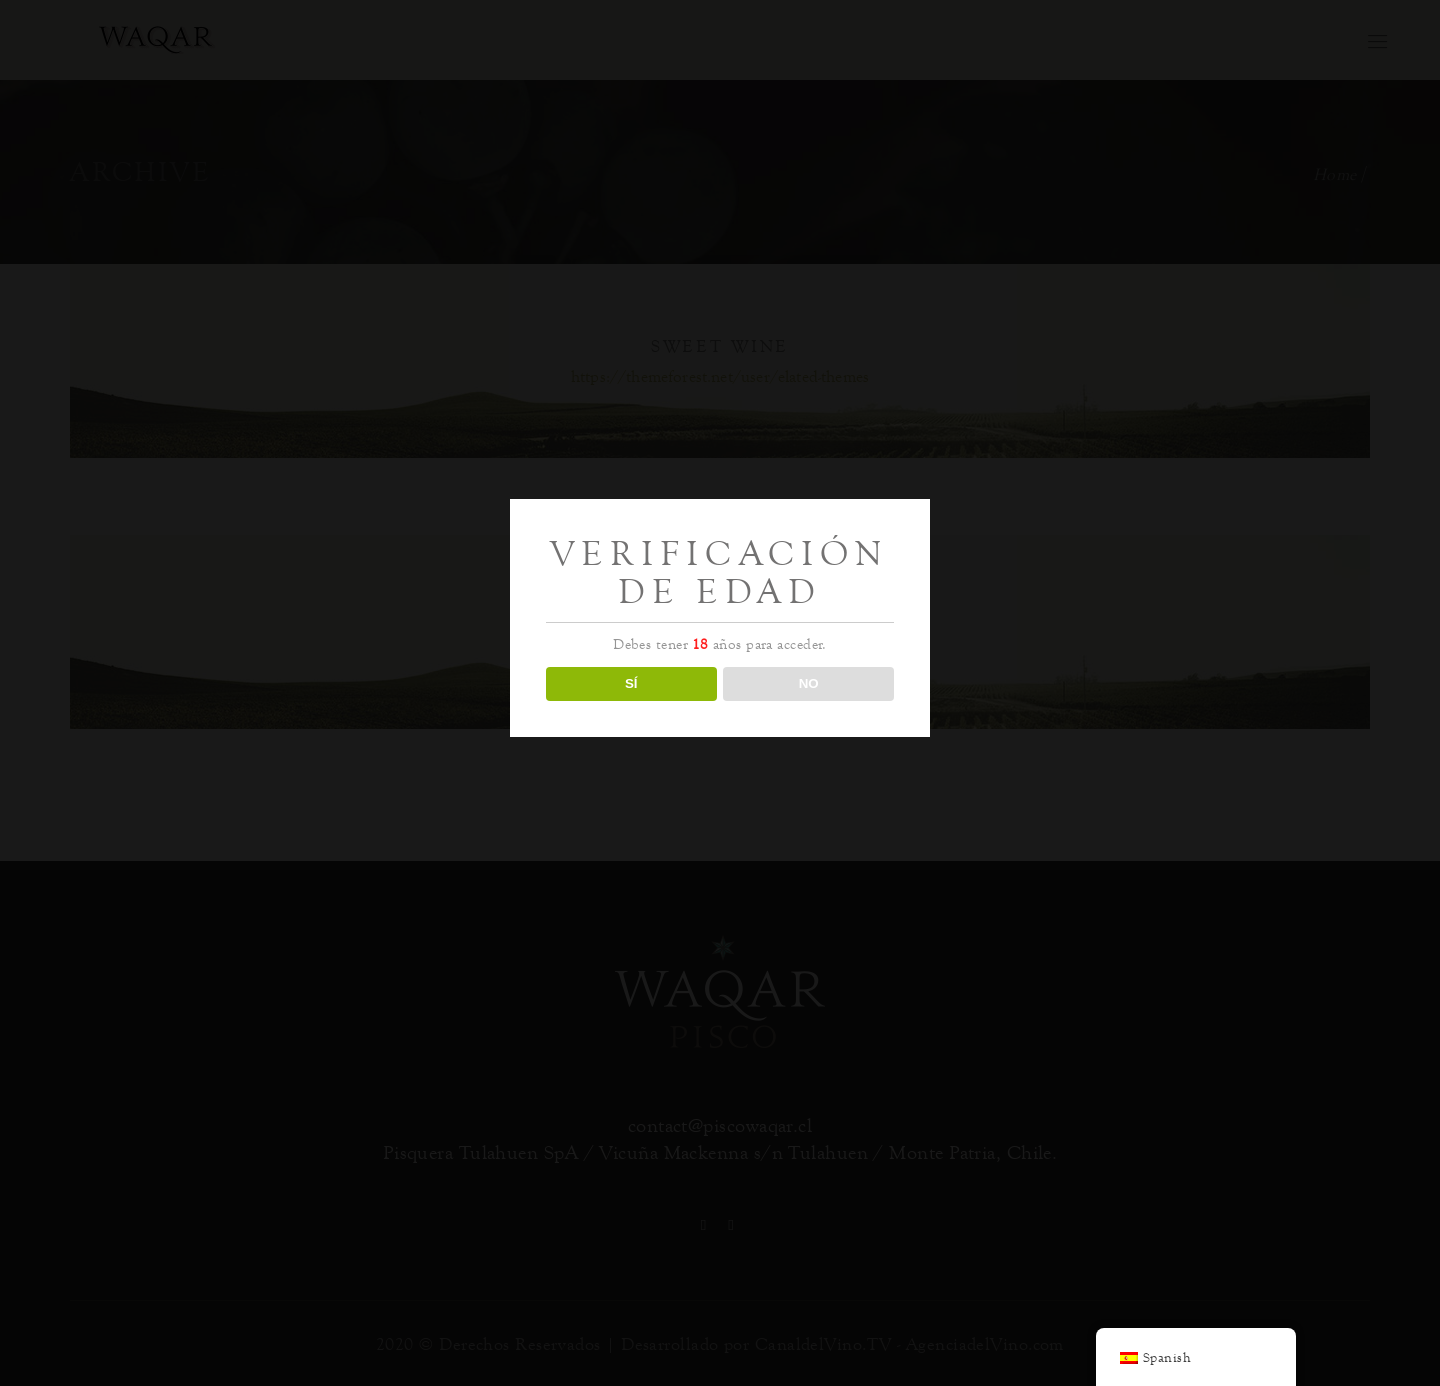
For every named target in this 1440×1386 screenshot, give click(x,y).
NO (809, 683)
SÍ (631, 683)
